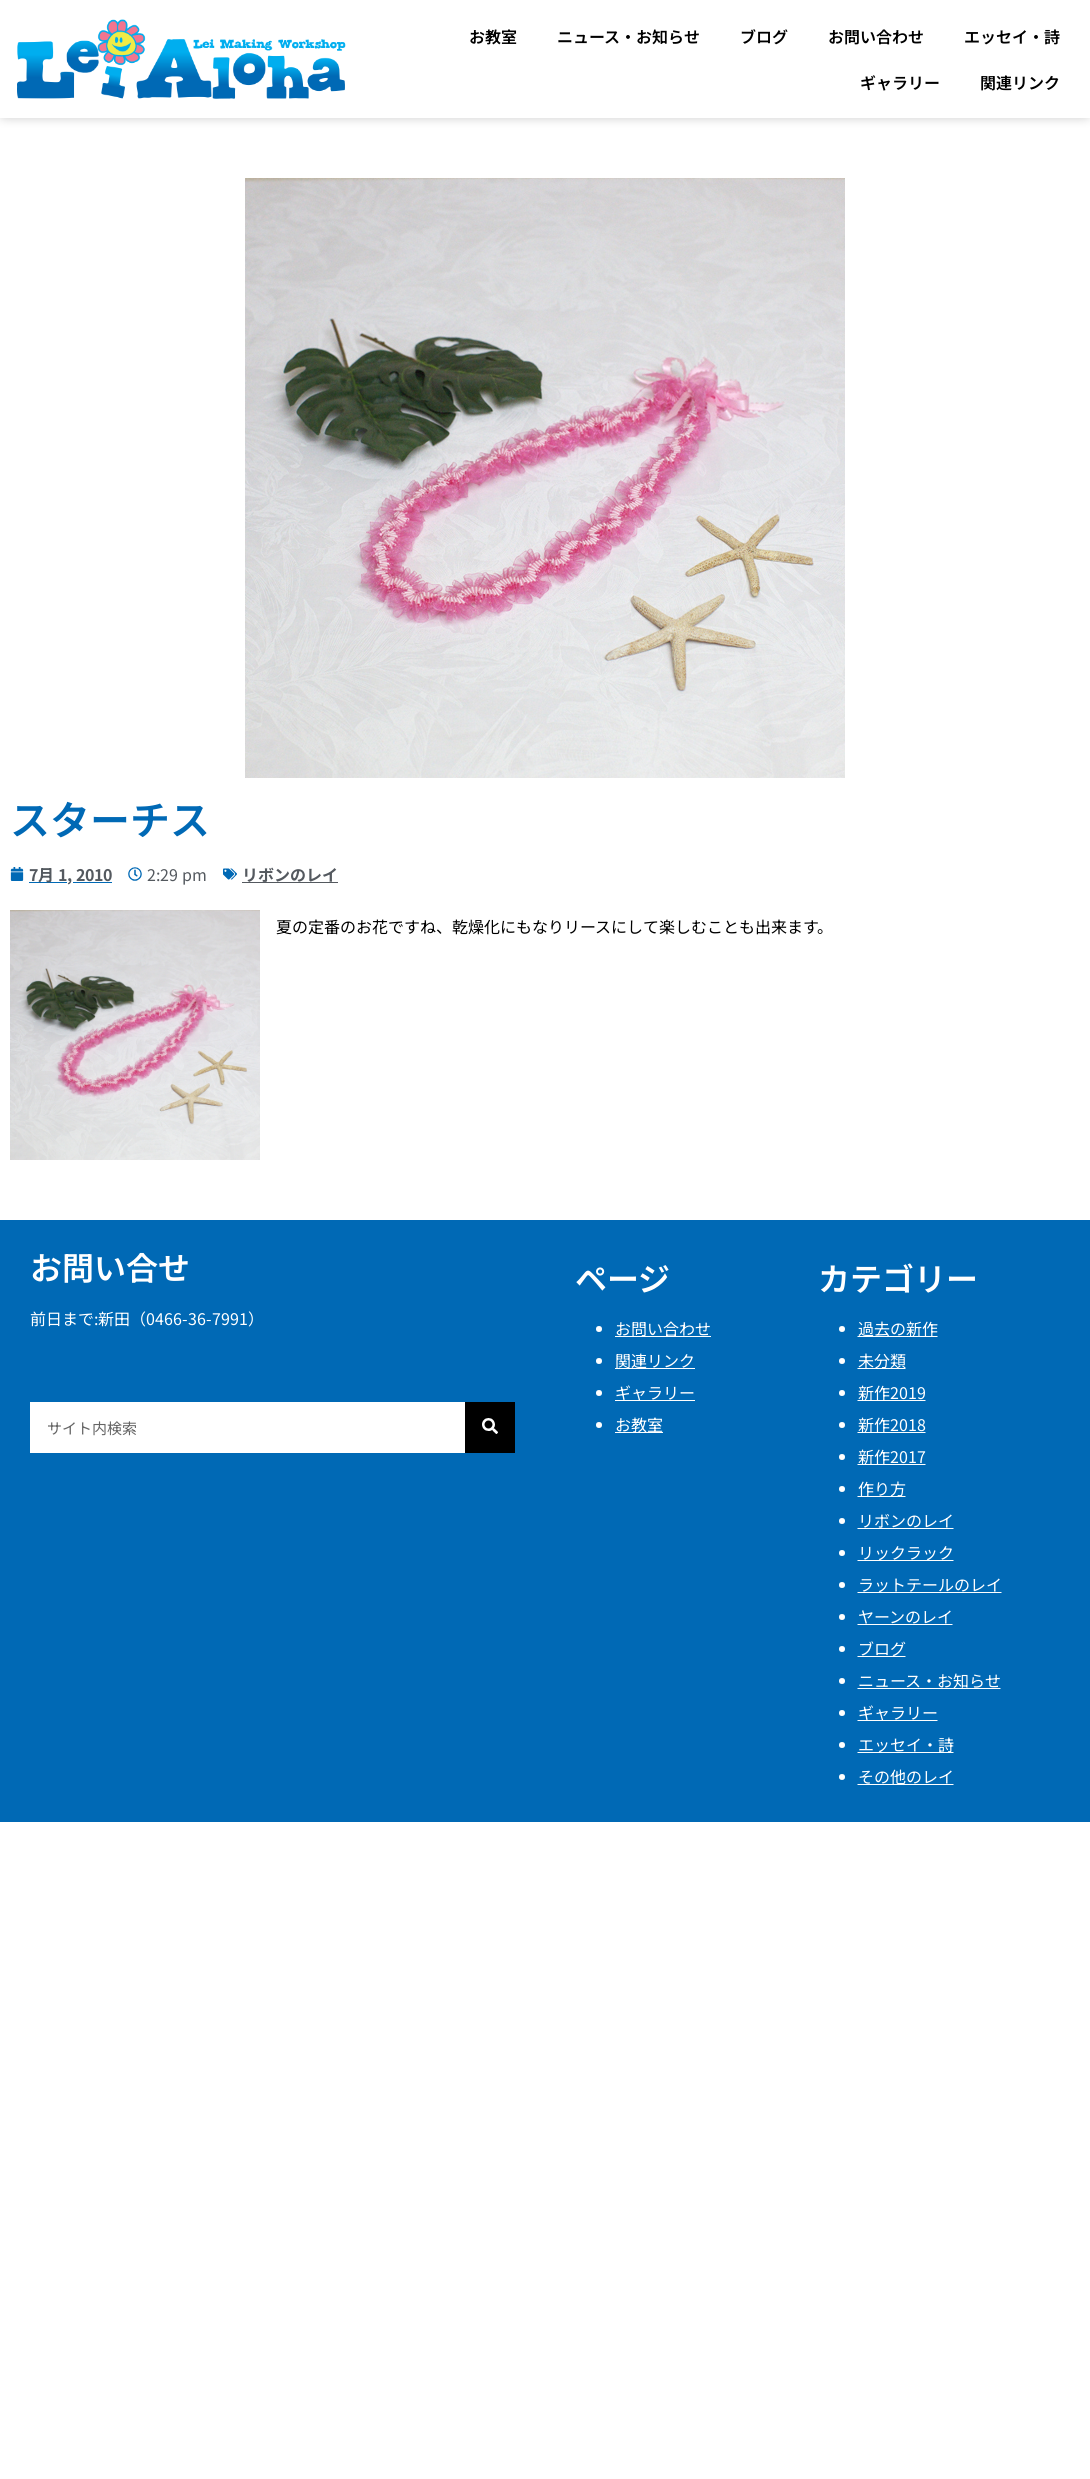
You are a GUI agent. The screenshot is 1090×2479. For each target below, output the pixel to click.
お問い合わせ (876, 36)
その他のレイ (906, 1776)
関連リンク (1020, 82)
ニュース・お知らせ (628, 36)
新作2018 (892, 1424)
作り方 (882, 1488)
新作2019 (892, 1392)
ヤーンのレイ (905, 1616)
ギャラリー (900, 82)
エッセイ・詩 (1012, 36)
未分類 (882, 1360)
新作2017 (892, 1456)
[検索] (490, 1427)
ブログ (764, 36)
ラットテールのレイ (930, 1584)
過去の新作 (898, 1328)
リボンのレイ (290, 874)
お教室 (493, 36)
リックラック (906, 1552)
